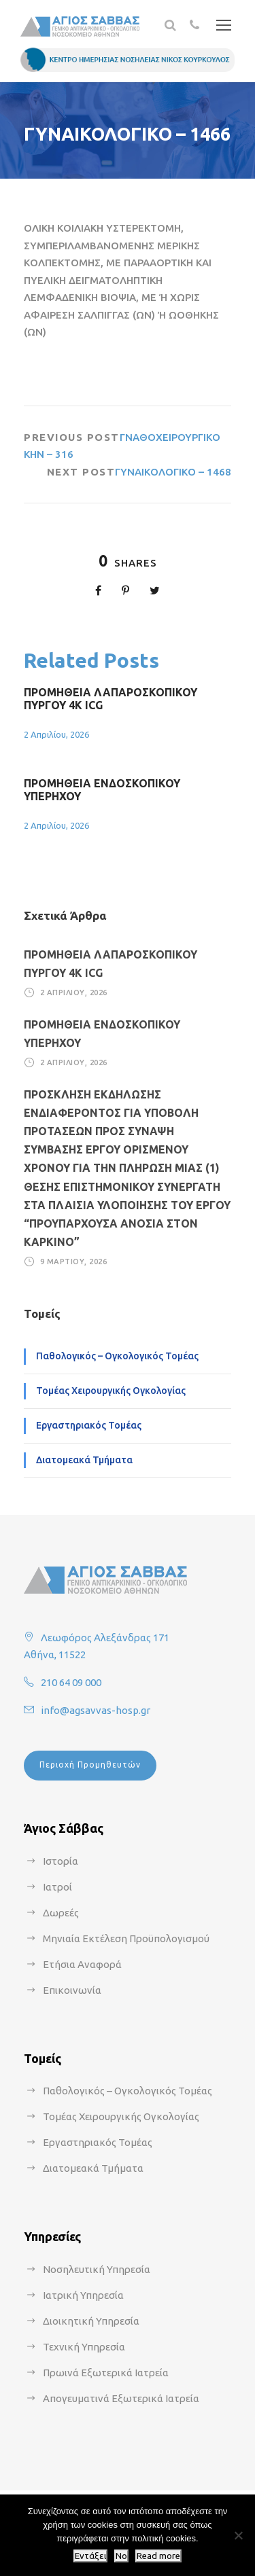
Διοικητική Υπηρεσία (91, 2321)
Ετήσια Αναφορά (82, 1964)
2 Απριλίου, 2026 (56, 734)
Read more (158, 2556)
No (121, 2556)
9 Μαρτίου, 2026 (73, 1261)
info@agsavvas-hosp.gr (95, 1710)
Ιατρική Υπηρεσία (83, 2295)
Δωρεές (61, 1912)
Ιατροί (57, 1887)
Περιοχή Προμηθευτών (90, 1764)
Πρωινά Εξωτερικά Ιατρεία (106, 2372)
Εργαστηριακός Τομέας (88, 1425)
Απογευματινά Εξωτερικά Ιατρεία (121, 2398)
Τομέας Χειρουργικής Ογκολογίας (111, 1390)
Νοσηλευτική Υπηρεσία (96, 2269)
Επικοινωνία (72, 1990)
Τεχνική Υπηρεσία (84, 2347)
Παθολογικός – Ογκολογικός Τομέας (117, 1355)
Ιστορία (60, 1861)
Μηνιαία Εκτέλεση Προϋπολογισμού (126, 1938)
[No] (238, 2535)
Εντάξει (90, 2556)
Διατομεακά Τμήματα (84, 1459)
